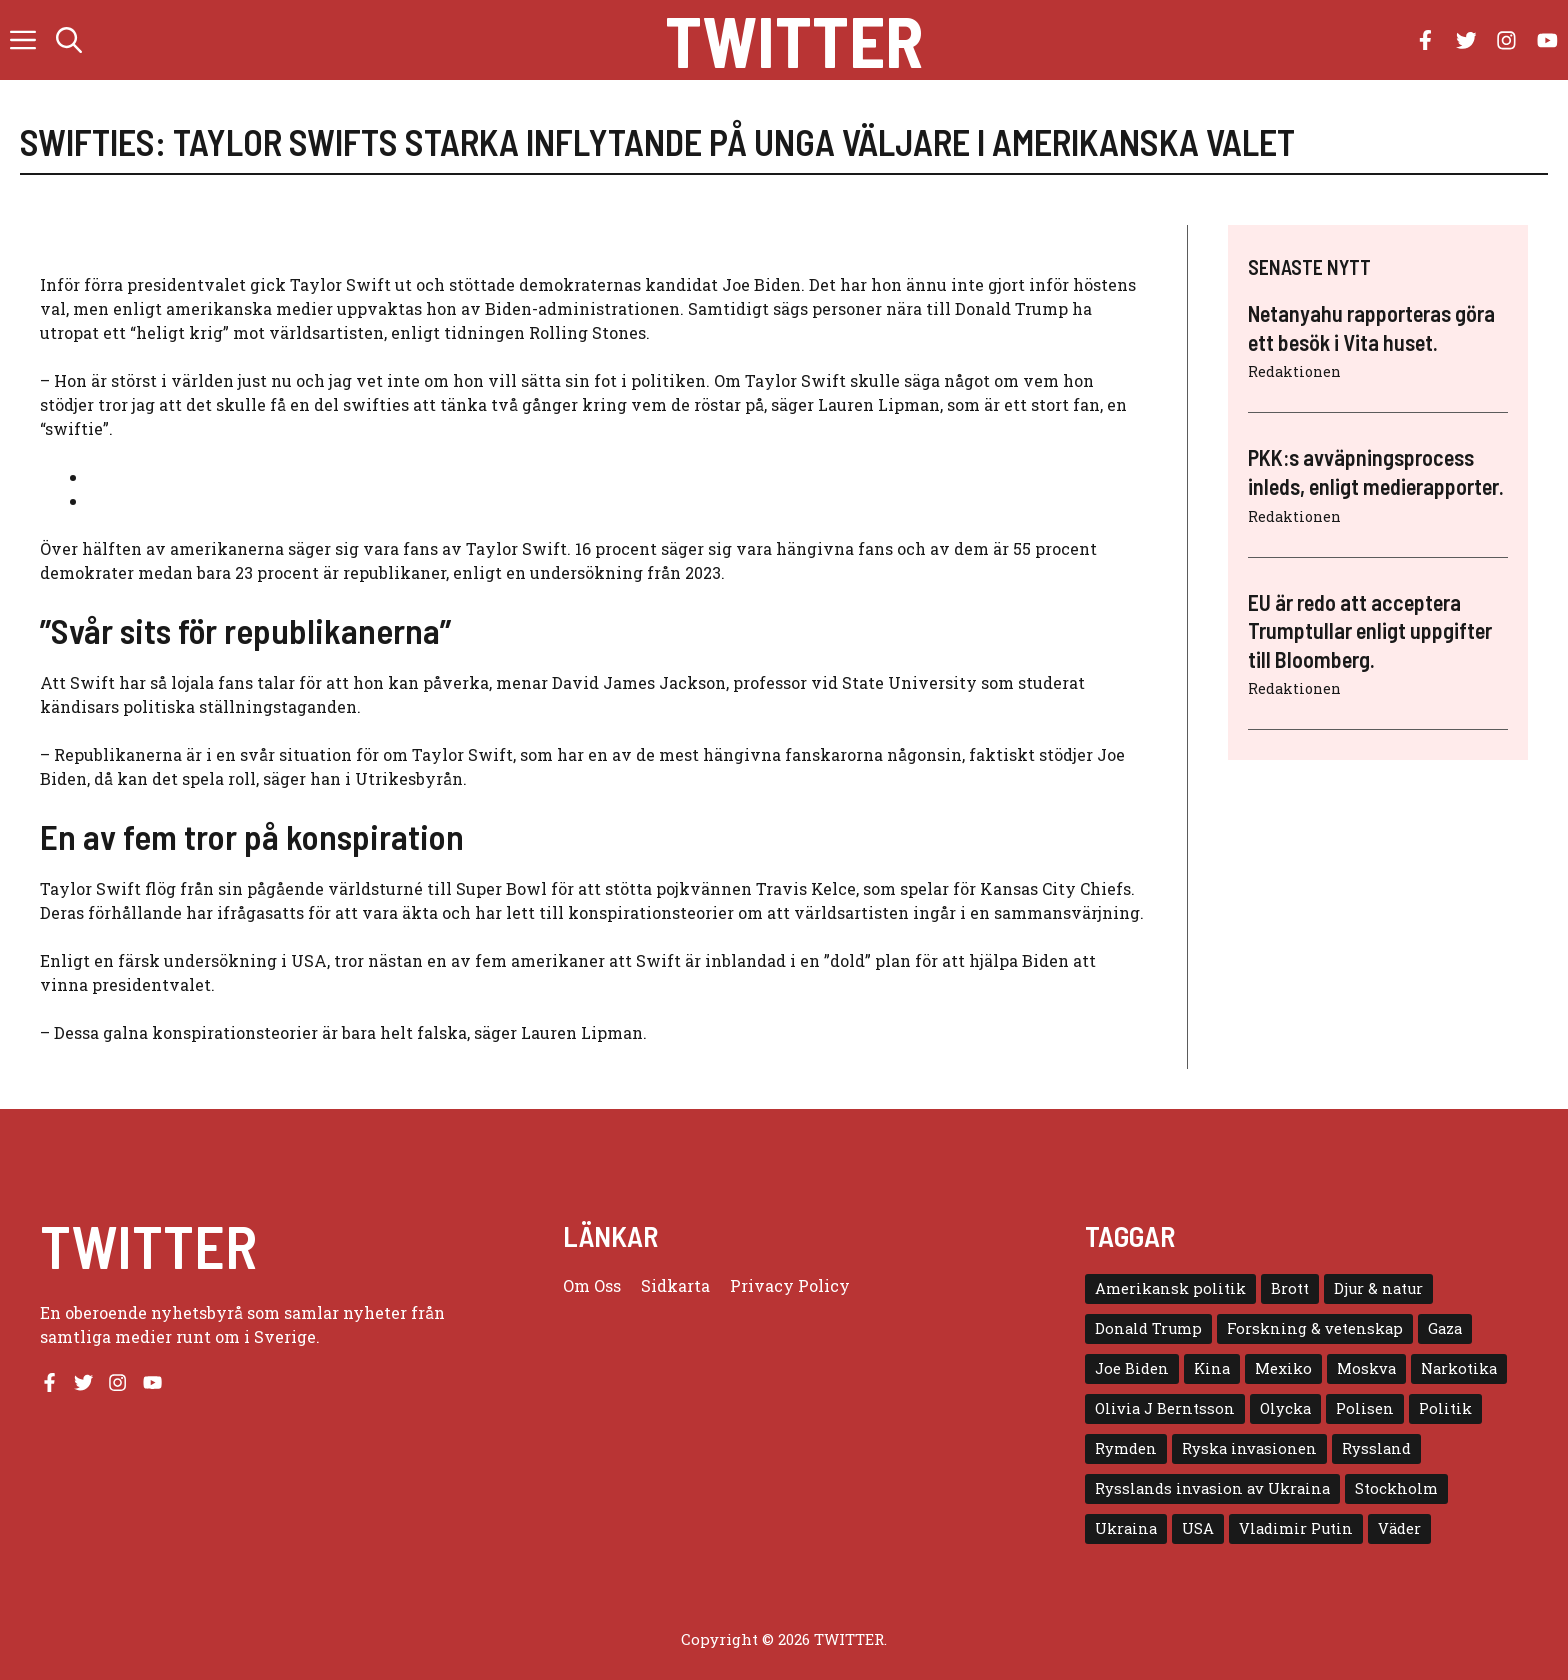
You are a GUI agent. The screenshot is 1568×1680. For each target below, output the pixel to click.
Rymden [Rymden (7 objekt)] (1126, 1448)
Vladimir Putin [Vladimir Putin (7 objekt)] (1296, 1528)
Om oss (592, 1285)
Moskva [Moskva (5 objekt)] (1366, 1368)
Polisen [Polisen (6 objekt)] (1365, 1408)
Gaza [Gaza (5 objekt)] (1445, 1328)
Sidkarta (675, 1285)
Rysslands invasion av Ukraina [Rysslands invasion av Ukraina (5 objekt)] (1212, 1488)
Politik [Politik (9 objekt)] (1445, 1408)
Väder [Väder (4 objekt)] (1399, 1528)
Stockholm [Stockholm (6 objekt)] (1396, 1488)
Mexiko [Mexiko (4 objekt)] (1283, 1368)
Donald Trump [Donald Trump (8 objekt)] (1148, 1328)
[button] (69, 40)
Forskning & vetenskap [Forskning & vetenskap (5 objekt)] (1315, 1328)
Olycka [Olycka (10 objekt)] (1285, 1408)
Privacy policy (790, 1285)
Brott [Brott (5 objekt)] (1290, 1288)
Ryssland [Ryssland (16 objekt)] (1376, 1448)
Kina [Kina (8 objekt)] (1212, 1368)
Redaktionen (1294, 371)
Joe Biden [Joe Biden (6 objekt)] (1132, 1368)
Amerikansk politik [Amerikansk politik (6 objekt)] (1170, 1288)
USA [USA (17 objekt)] (1198, 1528)
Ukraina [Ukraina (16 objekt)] (1126, 1528)
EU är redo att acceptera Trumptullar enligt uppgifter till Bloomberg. (1370, 630)
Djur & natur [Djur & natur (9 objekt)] (1378, 1288)
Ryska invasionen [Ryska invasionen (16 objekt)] (1249, 1448)
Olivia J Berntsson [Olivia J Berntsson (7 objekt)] (1165, 1408)
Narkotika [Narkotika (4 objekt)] (1459, 1368)
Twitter (794, 40)
